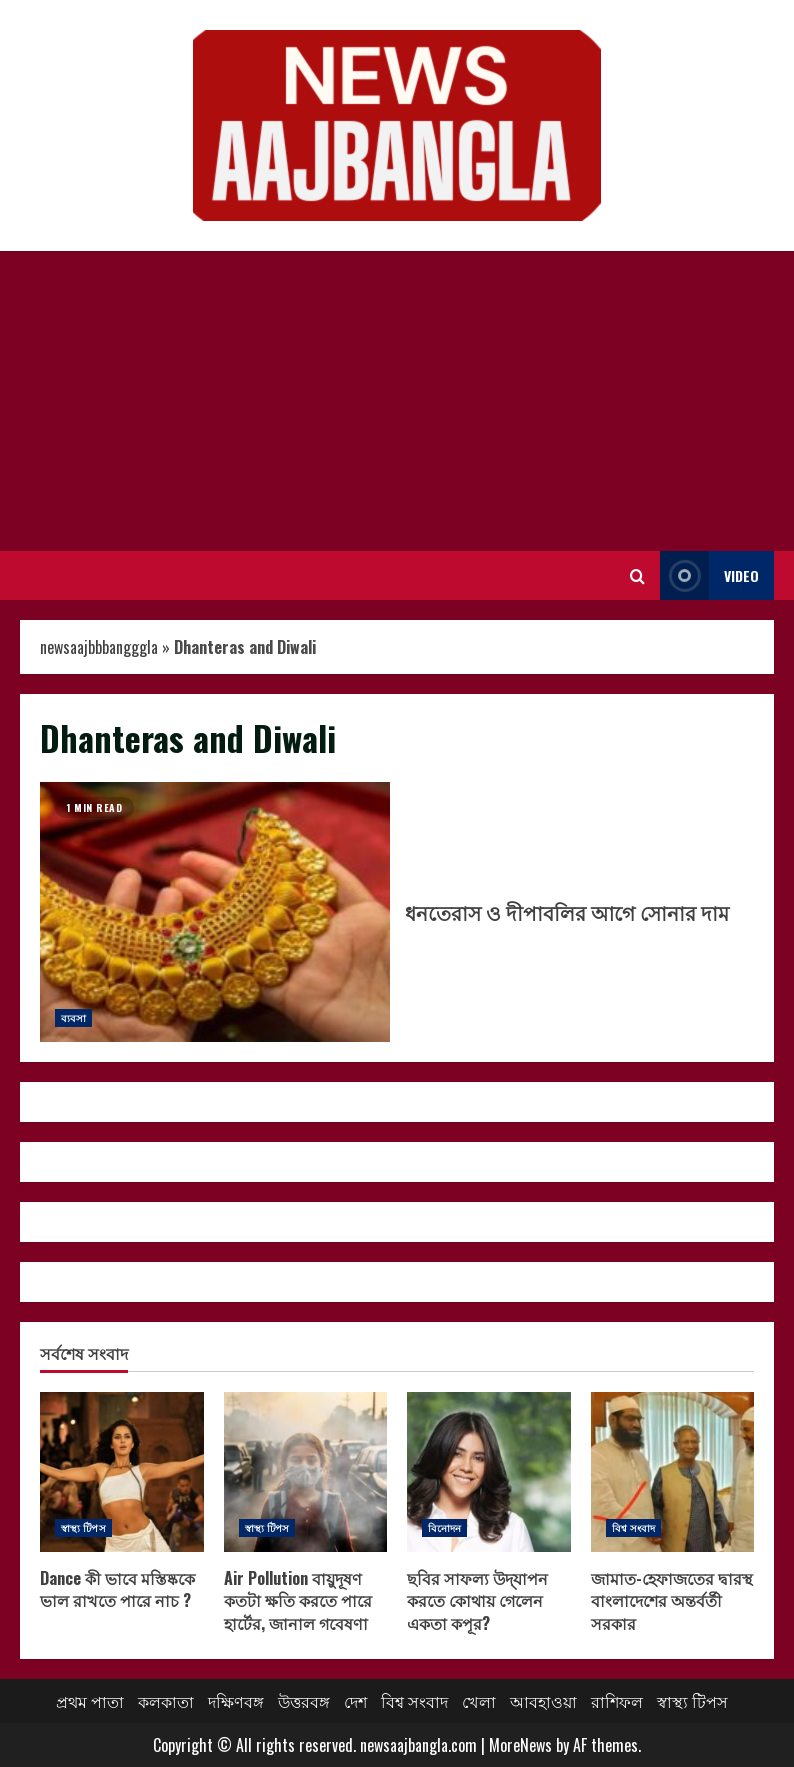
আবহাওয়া (543, 1701)
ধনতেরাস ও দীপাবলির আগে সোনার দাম (215, 912)
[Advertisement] (397, 401)
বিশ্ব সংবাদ (634, 1527)
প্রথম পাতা (90, 1701)
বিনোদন (444, 1527)
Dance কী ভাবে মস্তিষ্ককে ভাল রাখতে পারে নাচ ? (122, 1472)
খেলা (479, 1701)
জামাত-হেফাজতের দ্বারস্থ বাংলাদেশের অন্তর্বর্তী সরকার (673, 1472)
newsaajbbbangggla (99, 647)
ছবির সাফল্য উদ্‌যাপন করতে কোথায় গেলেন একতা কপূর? (489, 1472)
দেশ (355, 1701)
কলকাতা (166, 1701)
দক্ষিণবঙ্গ (236, 1701)
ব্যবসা (73, 1017)
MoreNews (520, 1745)
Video (709, 575)
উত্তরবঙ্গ (304, 1701)
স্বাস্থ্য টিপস (83, 1527)
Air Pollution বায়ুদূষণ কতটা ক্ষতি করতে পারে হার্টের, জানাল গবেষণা (306, 1472)
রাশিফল (617, 1701)
